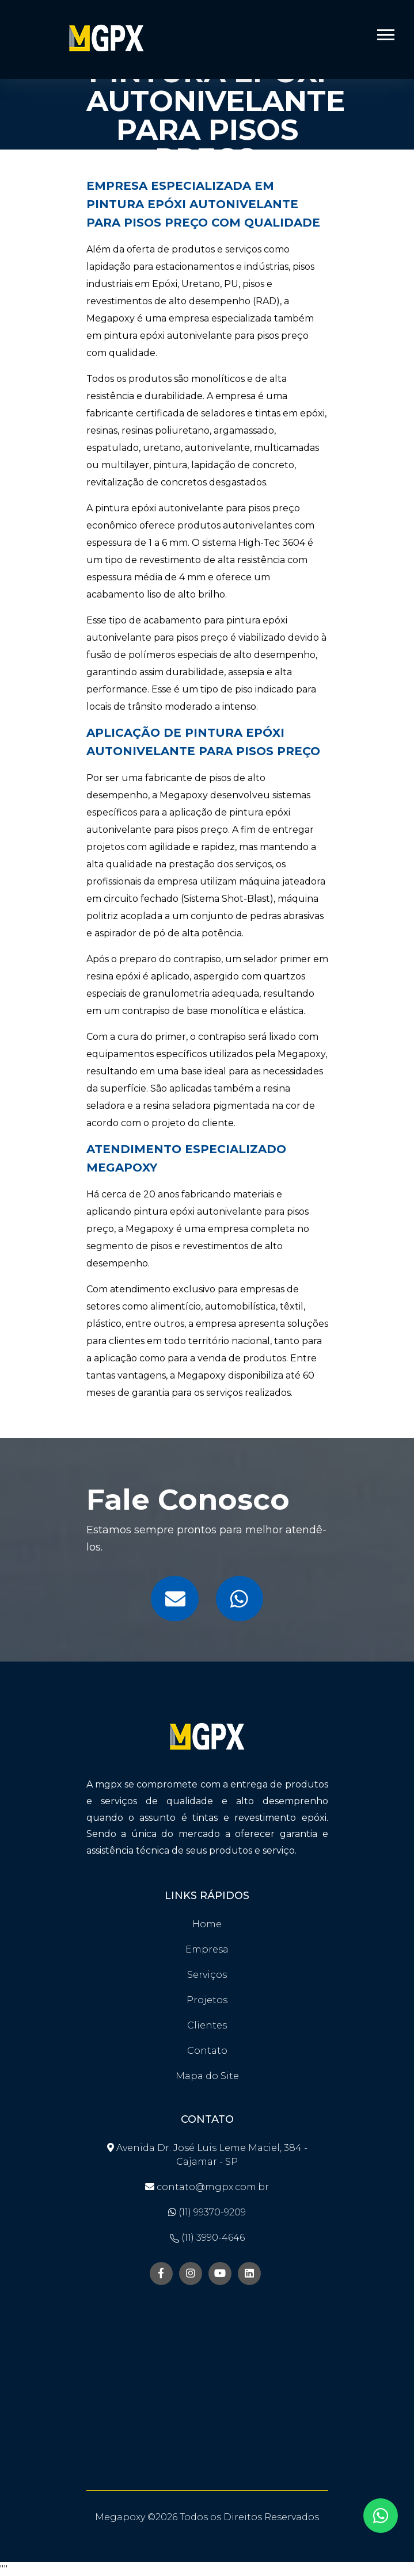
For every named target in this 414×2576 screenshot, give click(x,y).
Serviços (207, 1974)
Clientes (207, 2025)
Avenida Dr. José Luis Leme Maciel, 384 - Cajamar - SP (207, 2154)
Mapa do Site (207, 2075)
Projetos (207, 2000)
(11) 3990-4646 (207, 2237)
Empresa (207, 1949)
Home (207, 1924)
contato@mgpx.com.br (207, 2186)
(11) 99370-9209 (207, 2212)
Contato (207, 2050)
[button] (385, 32)
